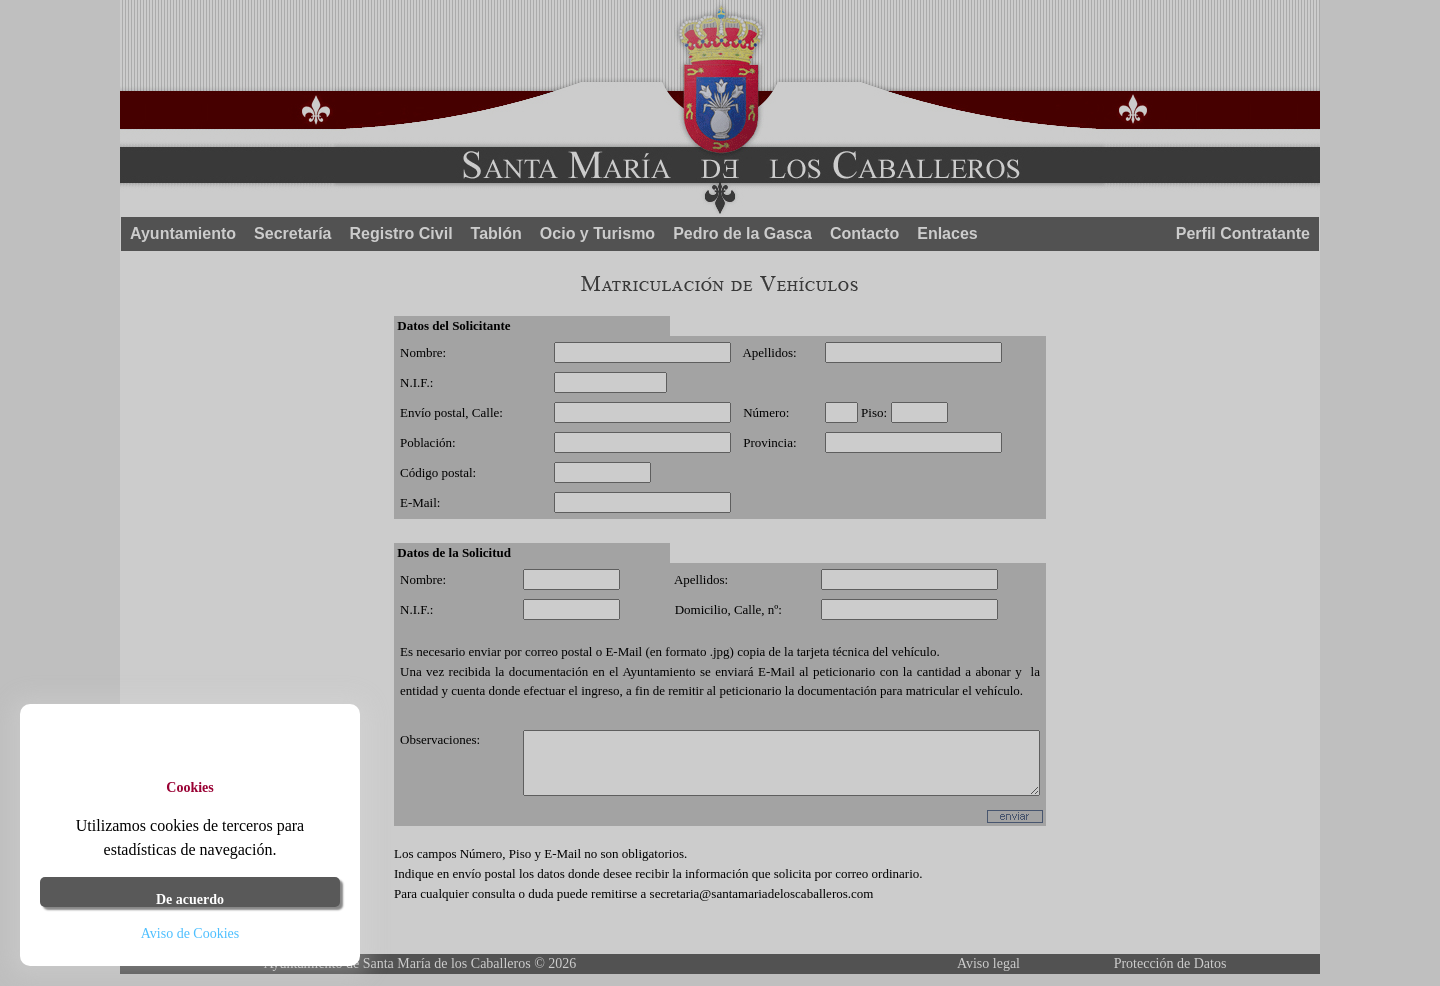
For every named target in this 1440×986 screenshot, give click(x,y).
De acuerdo (190, 899)
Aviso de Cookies (190, 933)
